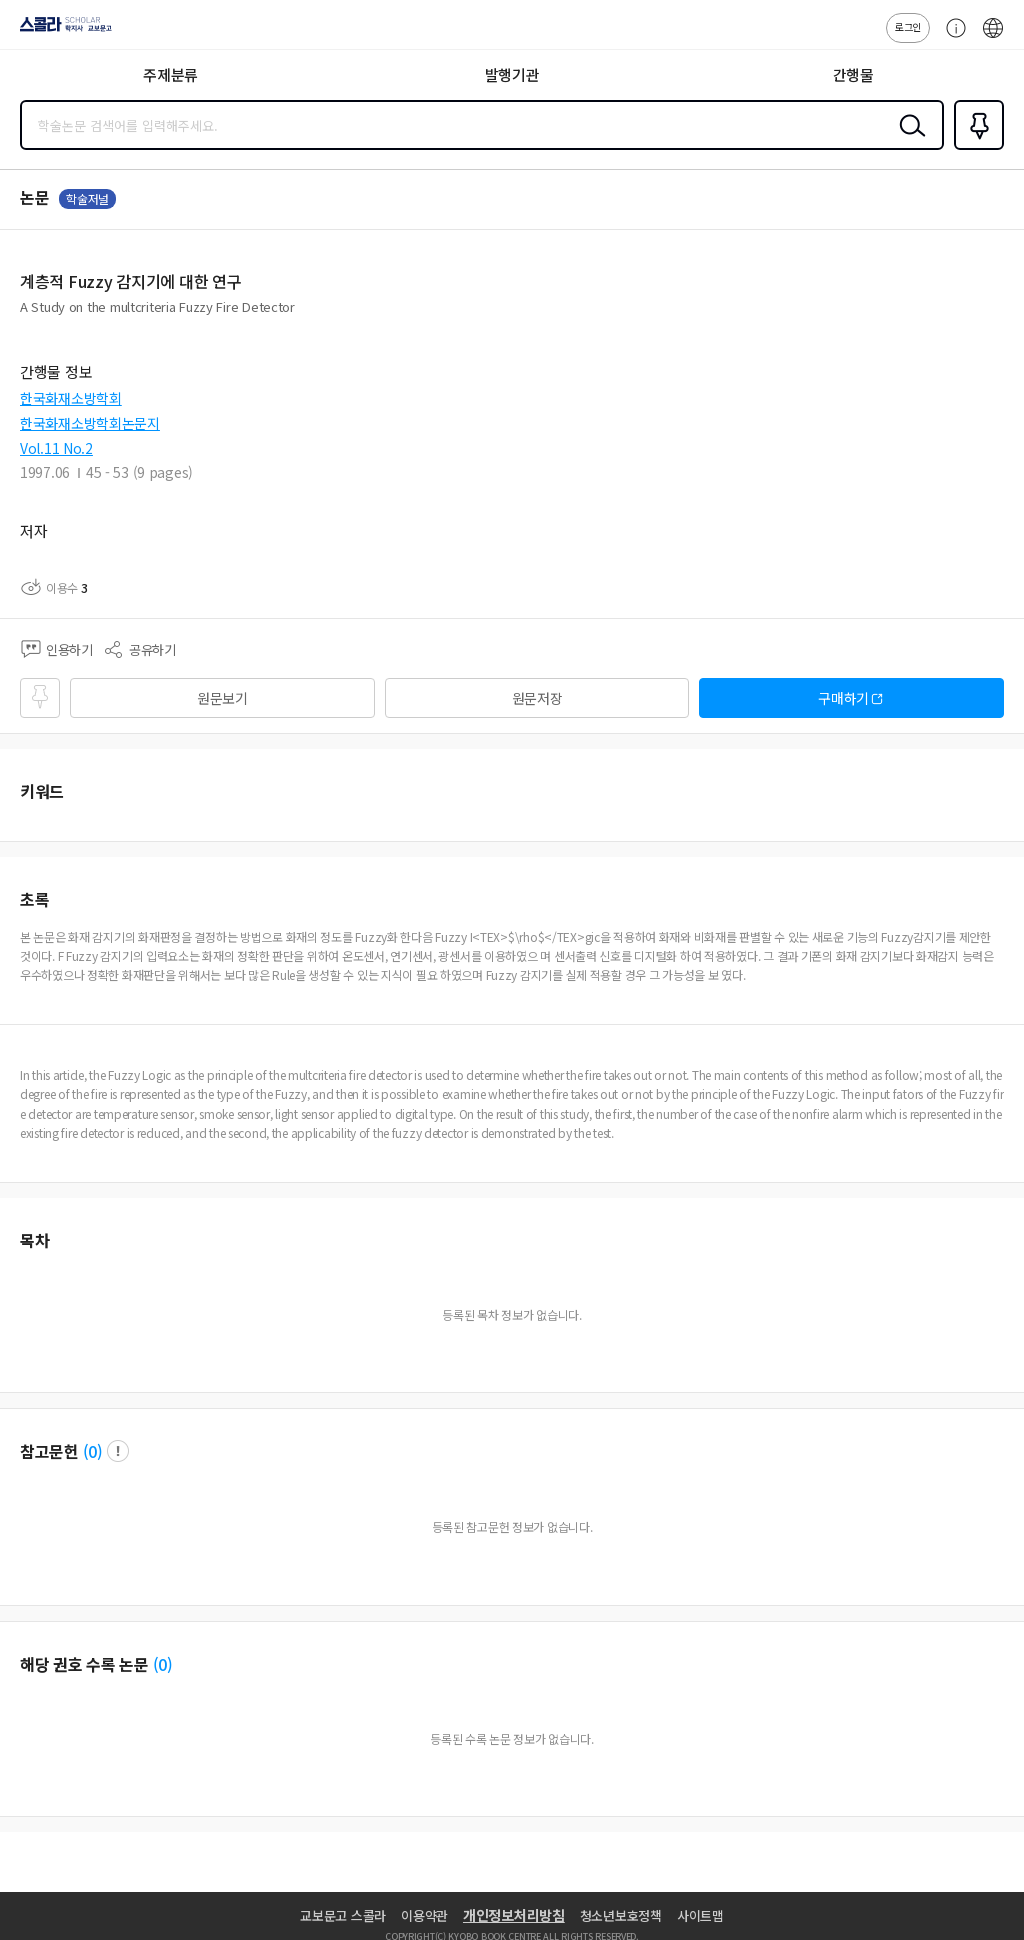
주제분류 (170, 74)
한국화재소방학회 (71, 398)
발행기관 (512, 74)
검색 (908, 141)
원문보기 (222, 698)
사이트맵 (700, 1915)
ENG (993, 38)
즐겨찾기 (975, 148)
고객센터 (951, 38)
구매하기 (843, 698)
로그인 (908, 26)
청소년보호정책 (621, 1915)
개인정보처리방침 (514, 1915)
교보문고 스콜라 (343, 1915)
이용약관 (424, 1915)
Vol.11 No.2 (56, 448)
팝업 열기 (118, 1451)
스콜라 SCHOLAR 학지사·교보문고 (60, 31)
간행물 (853, 74)
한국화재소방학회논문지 (90, 423)
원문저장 (537, 698)
